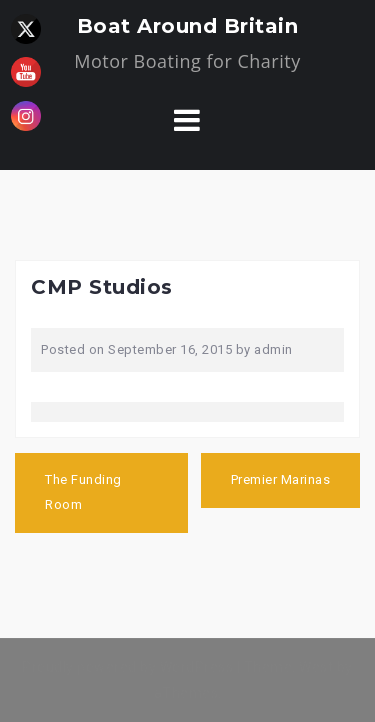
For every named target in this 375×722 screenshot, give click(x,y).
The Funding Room (83, 492)
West (316, 667)
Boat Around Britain (188, 26)
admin (273, 349)
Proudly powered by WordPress (127, 667)
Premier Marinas (281, 479)
